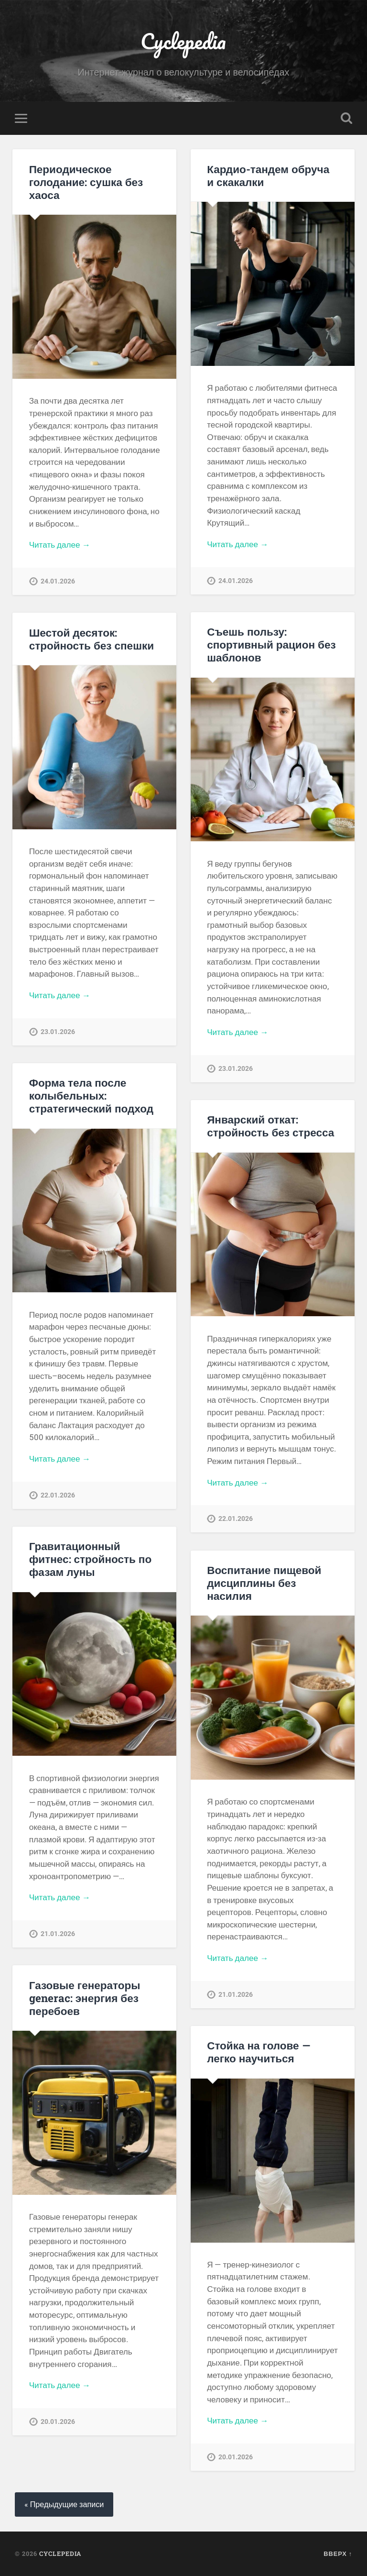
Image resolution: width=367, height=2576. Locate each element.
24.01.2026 (58, 581)
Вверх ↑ (338, 2553)
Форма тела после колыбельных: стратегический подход (91, 1095)
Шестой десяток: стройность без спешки (91, 638)
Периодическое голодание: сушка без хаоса (86, 182)
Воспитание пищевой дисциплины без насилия (264, 1583)
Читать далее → (59, 545)
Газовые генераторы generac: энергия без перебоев (84, 1998)
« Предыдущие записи (64, 2504)
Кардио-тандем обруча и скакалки (268, 175)
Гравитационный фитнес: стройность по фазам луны (90, 1559)
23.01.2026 (235, 1069)
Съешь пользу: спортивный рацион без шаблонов (271, 644)
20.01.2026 (58, 2422)
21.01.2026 (58, 1934)
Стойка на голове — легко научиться (258, 2051)
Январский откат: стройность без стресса (270, 1125)
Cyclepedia (183, 41)
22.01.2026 (58, 1495)
